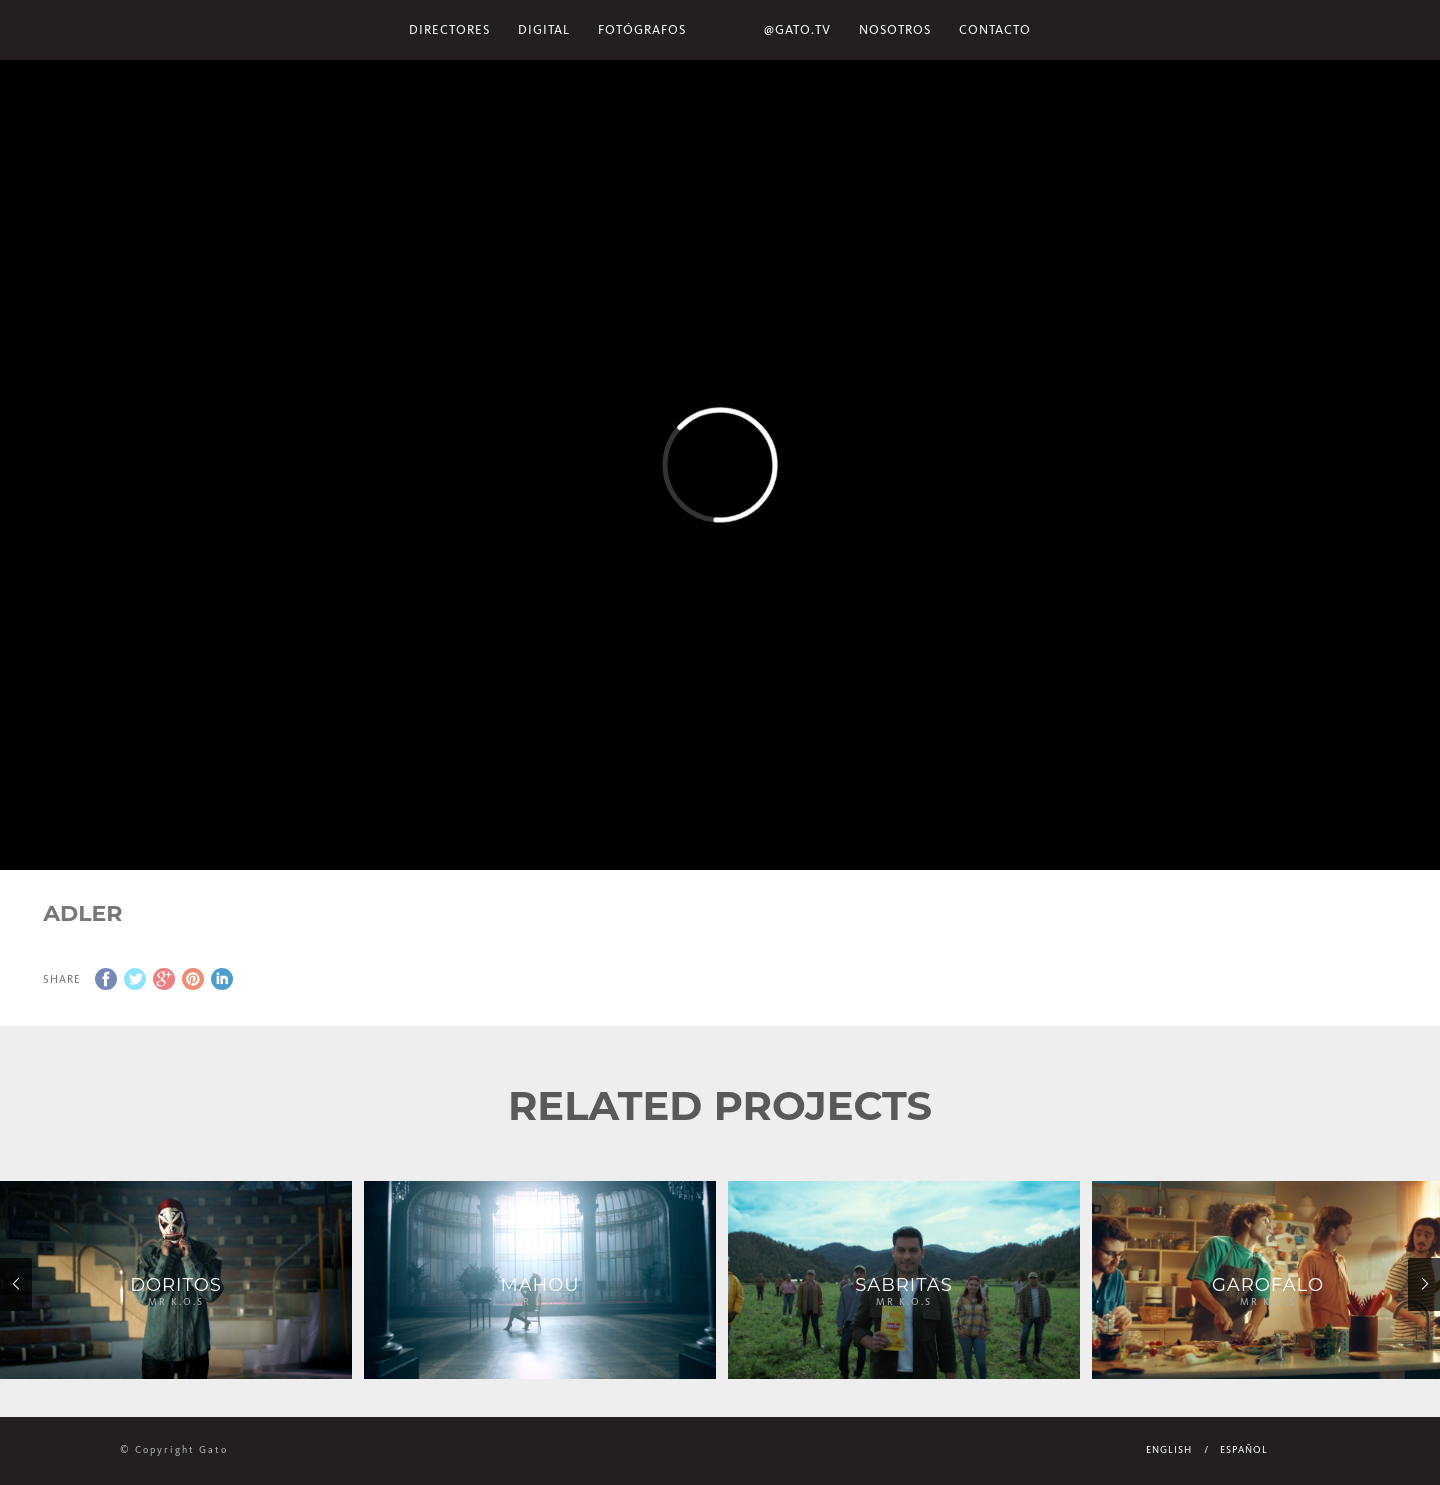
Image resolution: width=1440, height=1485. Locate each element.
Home (725, 30)
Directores (449, 29)
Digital (544, 29)
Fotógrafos (642, 29)
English (1169, 1450)
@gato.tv (797, 29)
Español (1244, 1450)
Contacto (995, 29)
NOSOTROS (895, 29)
